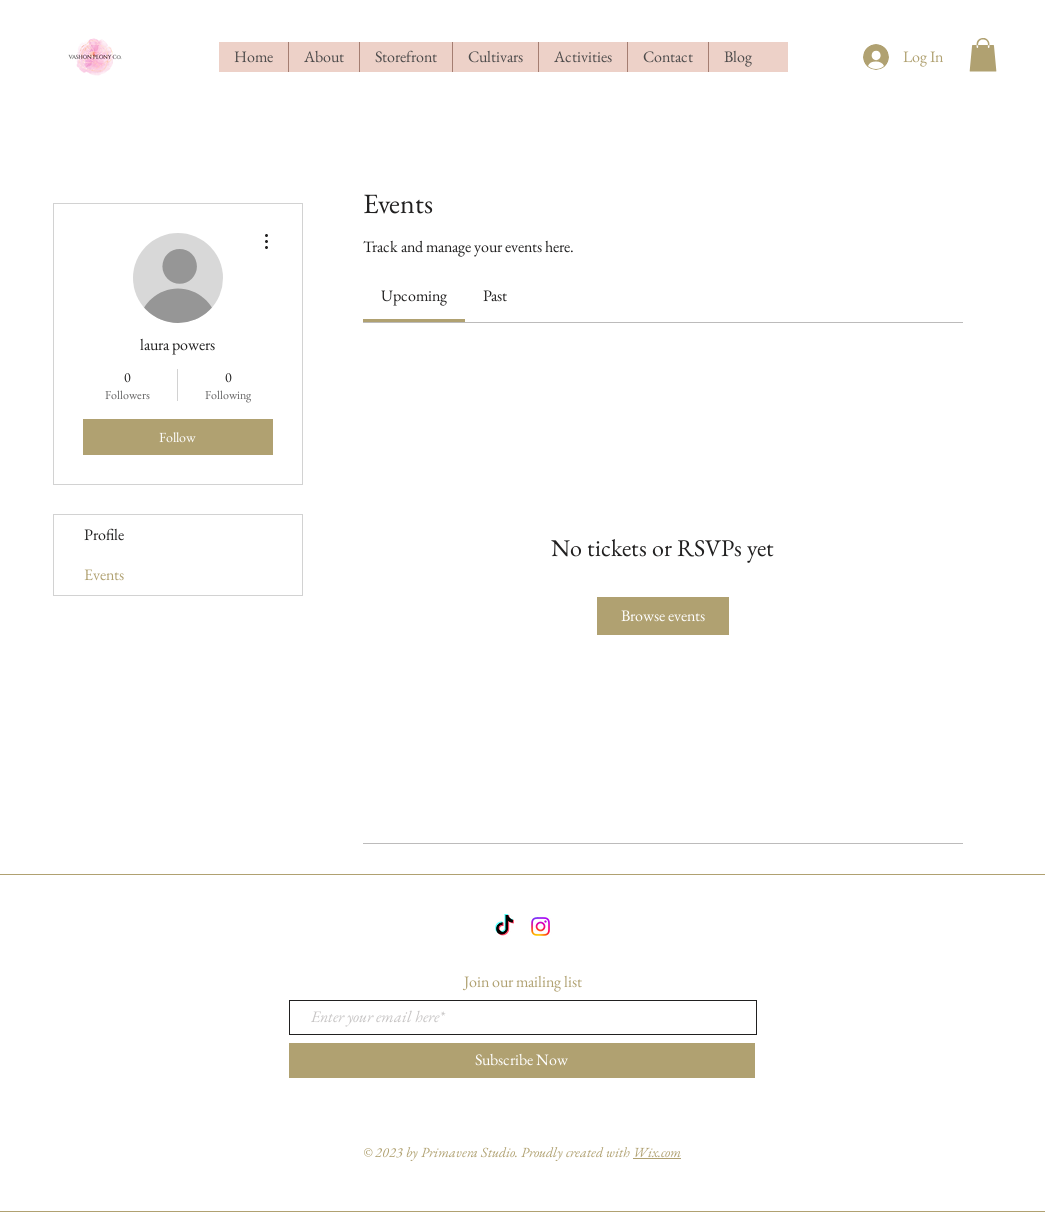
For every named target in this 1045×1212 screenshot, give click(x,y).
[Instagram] (540, 926)
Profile (104, 534)
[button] (983, 54)
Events (104, 574)
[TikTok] (504, 926)
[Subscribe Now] (522, 1060)
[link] (414, 295)
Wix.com (657, 1152)
